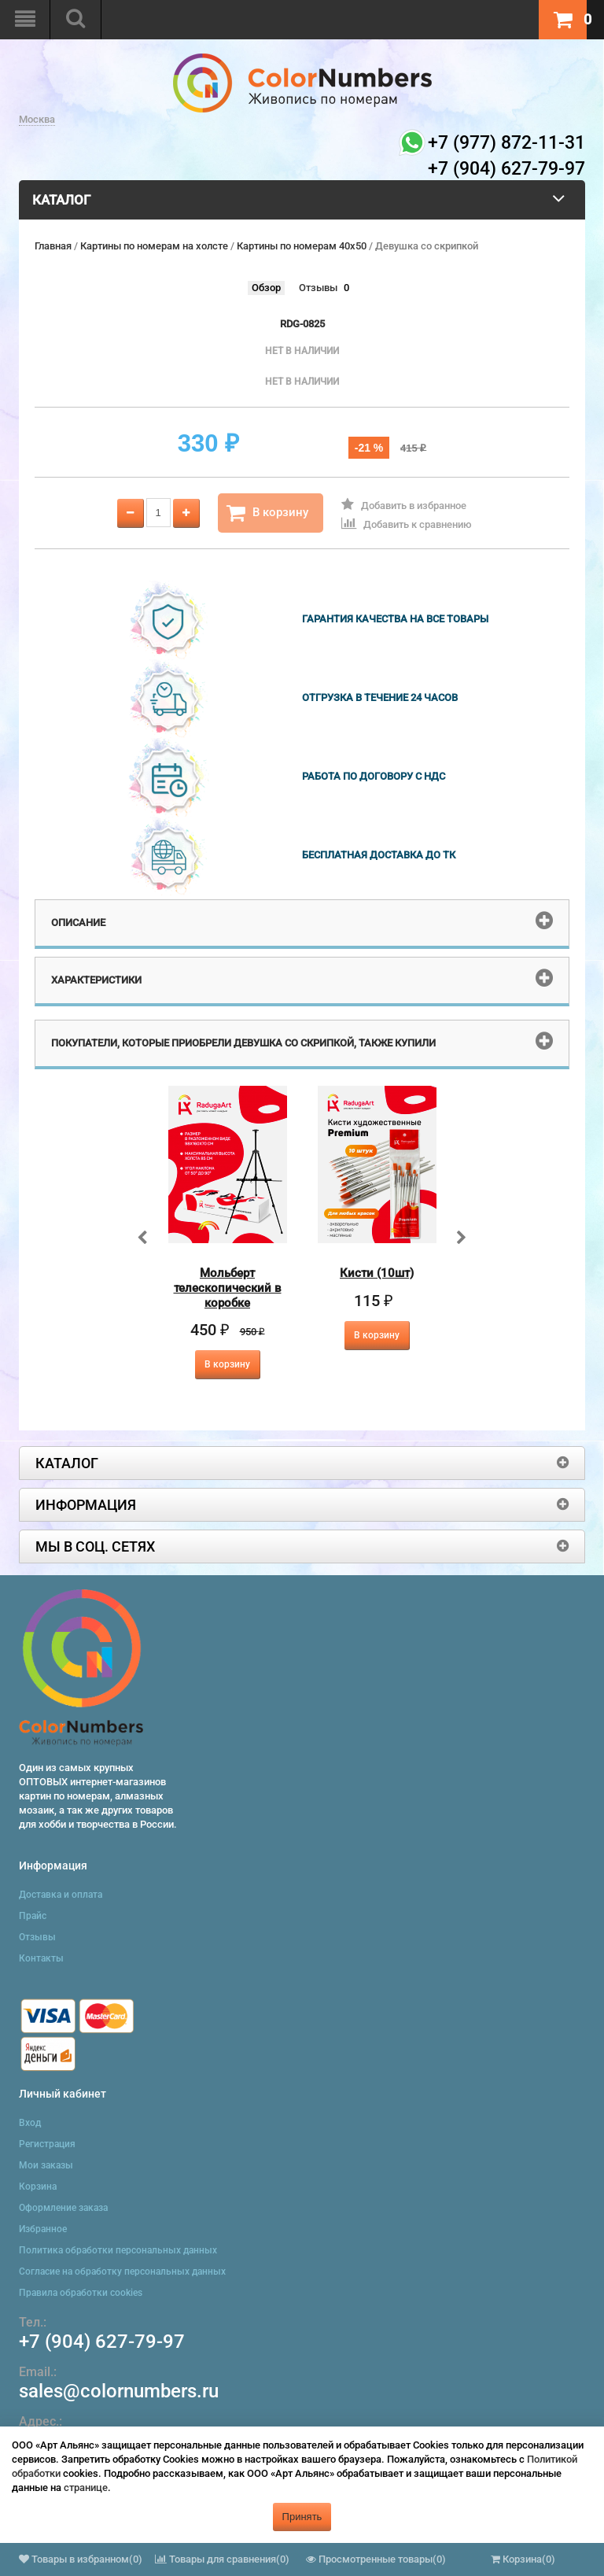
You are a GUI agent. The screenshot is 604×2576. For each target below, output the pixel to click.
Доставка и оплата (60, 1894)
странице (86, 2487)
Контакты (41, 1958)
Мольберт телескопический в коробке (228, 1288)
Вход (30, 2122)
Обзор (266, 287)
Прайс (32, 1915)
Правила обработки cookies (80, 2292)
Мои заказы (46, 2165)
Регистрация (47, 2144)
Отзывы (318, 287)
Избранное (43, 2229)
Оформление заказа (63, 2207)
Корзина (38, 2186)
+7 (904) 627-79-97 (102, 2342)
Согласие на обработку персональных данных (122, 2271)
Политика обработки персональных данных (118, 2250)
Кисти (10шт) (377, 1273)
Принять (302, 2516)
